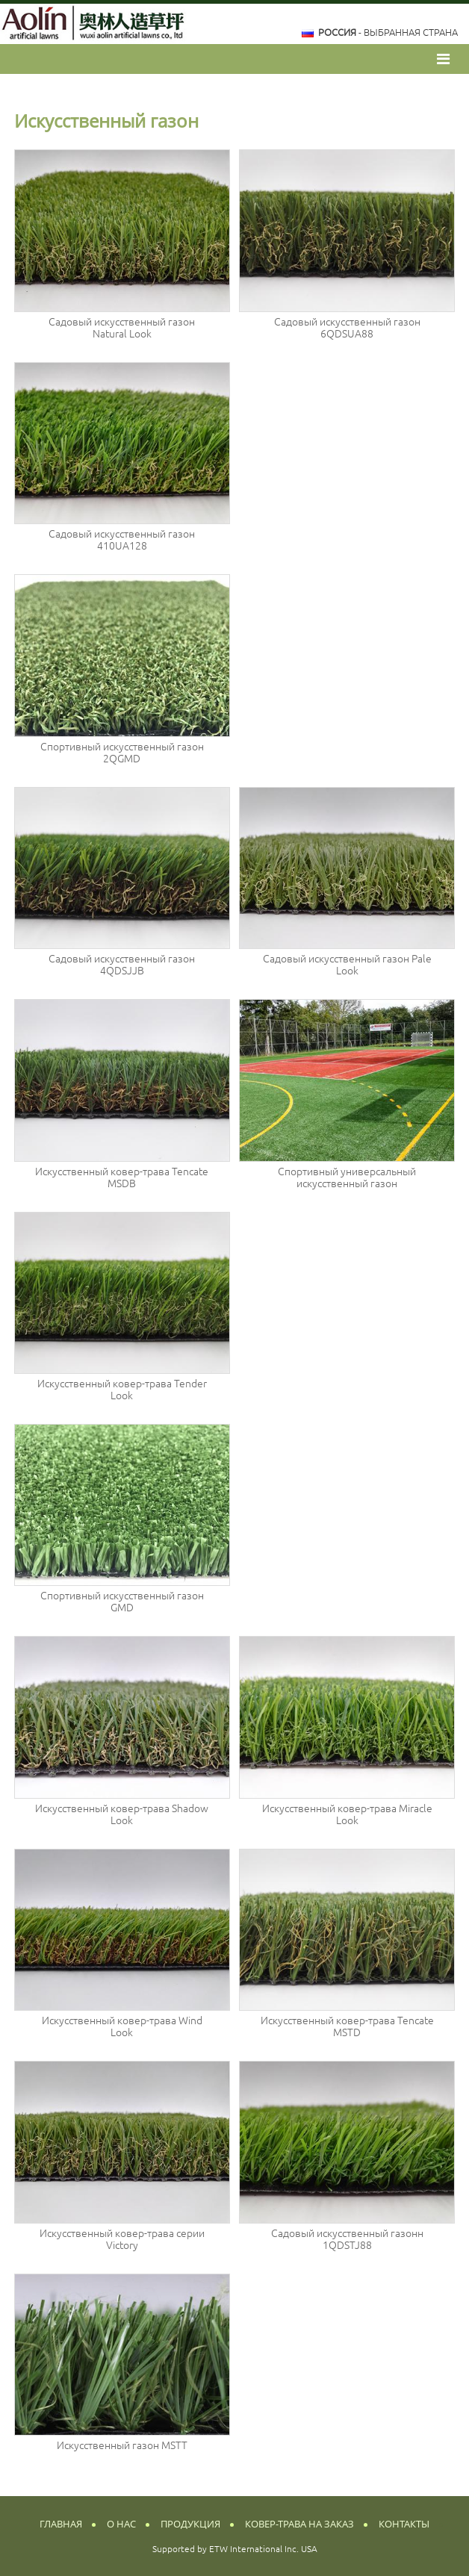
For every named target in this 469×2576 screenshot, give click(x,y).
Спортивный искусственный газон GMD (122, 1602)
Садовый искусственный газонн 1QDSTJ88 (347, 2239)
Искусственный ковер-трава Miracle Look (347, 1814)
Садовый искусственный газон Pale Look (347, 965)
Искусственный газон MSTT (122, 2445)
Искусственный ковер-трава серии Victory (122, 2239)
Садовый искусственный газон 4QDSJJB (122, 965)
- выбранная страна (388, 32)
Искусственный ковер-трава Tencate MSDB (121, 1177)
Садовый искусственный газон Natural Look (122, 328)
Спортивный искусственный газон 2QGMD (122, 753)
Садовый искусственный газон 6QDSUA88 (347, 328)
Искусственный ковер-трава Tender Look (122, 1389)
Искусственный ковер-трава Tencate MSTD (347, 2026)
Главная (61, 2524)
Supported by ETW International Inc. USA (234, 2549)
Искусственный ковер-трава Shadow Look (121, 1814)
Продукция (190, 2524)
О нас (121, 2524)
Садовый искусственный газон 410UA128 (122, 540)
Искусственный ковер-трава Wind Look (122, 2026)
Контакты (404, 2524)
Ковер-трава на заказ (299, 2524)
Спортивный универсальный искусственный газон (347, 1177)
